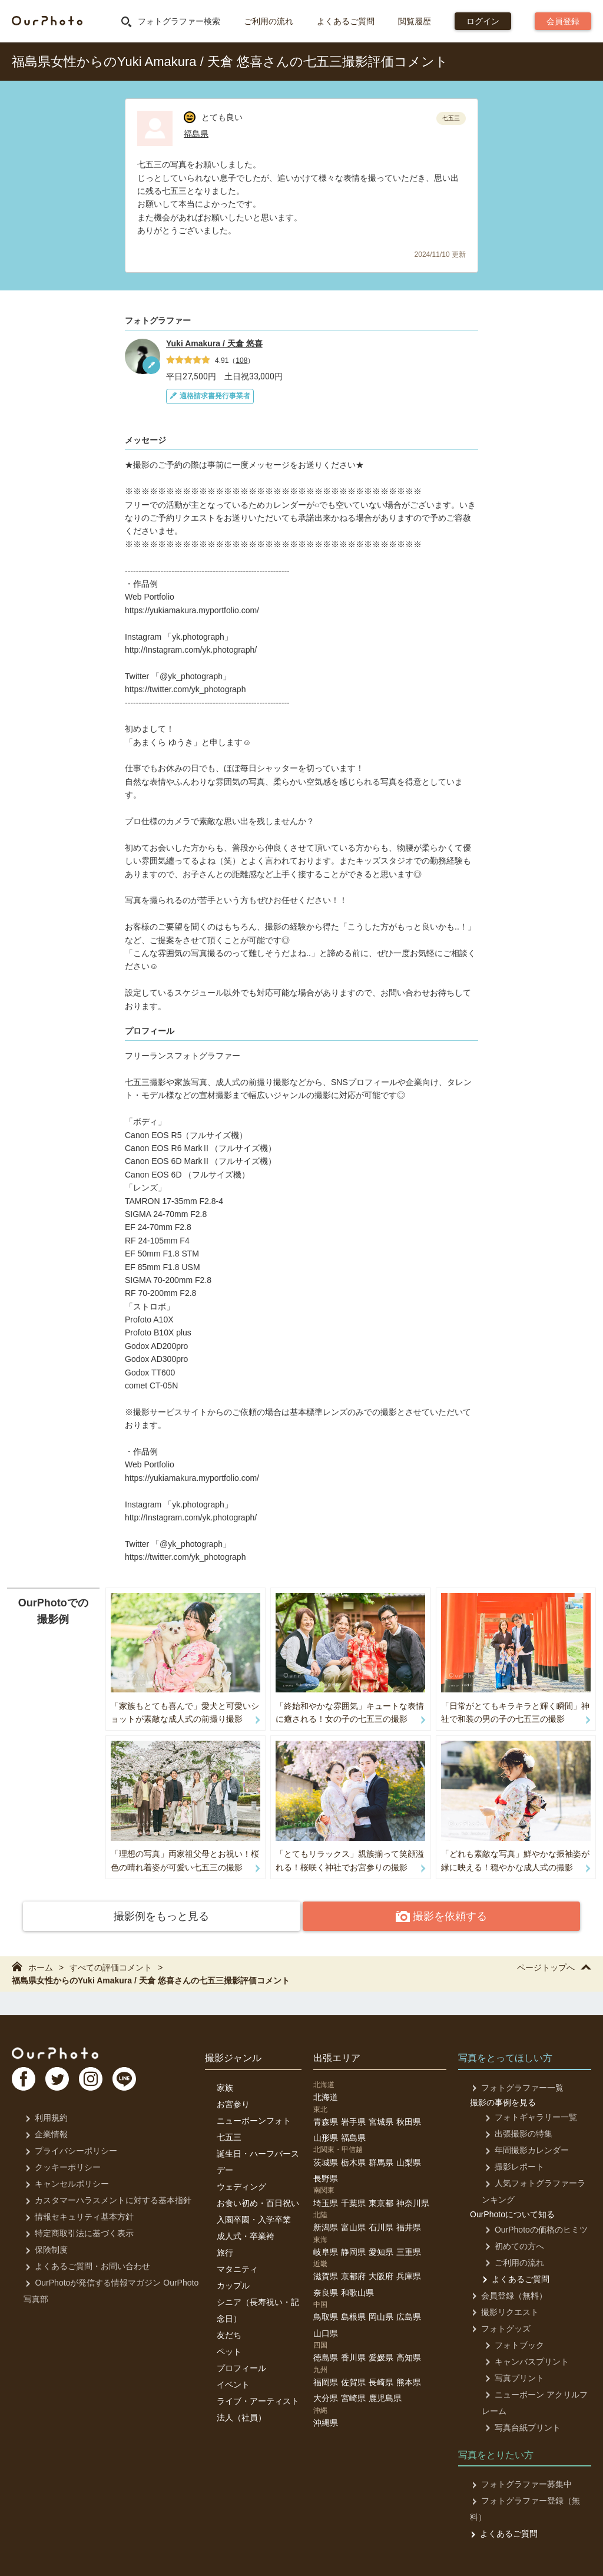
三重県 (408, 2250)
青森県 (325, 2120)
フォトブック (511, 2343)
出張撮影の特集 (515, 2132)
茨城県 (325, 2160)
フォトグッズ (499, 2327)
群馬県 (381, 2160)
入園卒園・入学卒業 (254, 2218)
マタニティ (237, 2267)
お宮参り (233, 2102)
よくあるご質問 (346, 21)
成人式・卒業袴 (245, 2234)
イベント (233, 2382)
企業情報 (45, 2133)
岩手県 (353, 2120)
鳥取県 (325, 2315)
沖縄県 (325, 2421)
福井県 (408, 2226)
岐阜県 (325, 2250)
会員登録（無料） (508, 2294)
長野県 (325, 2177)
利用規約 (45, 2116)
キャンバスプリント (524, 2360)
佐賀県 (353, 2380)
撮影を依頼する (390, 1916)
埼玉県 (325, 2201)
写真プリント (511, 2376)
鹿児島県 (385, 2397)
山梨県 (408, 2160)
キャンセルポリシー (66, 2182)
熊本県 (408, 2380)
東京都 (381, 2201)
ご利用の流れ (268, 21)
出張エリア (336, 2057)
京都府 (353, 2275)
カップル (233, 2284)
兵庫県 (408, 2275)
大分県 (325, 2397)
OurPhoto (59, 2052)
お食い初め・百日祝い (258, 2201)
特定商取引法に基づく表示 (78, 2232)
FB (24, 2079)
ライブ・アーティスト (258, 2399)
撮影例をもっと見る (212, 1916)
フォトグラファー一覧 (516, 2086)
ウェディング (241, 2185)
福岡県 (325, 2380)
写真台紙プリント (520, 2425)
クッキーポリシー (62, 2166)
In (97, 2079)
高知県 (408, 2356)
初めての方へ (511, 2244)
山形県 (325, 2136)
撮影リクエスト (504, 2310)
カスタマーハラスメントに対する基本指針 (107, 2199)
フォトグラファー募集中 (520, 2483)
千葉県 (353, 2201)
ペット (229, 2350)
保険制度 (45, 2248)
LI (133, 2079)
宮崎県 (353, 2397)
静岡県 (353, 2250)
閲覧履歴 (414, 21)
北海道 (325, 2096)
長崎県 (381, 2380)
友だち (229, 2333)
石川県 (381, 2226)
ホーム (32, 1965)
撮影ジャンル (233, 2057)
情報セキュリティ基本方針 (78, 2215)
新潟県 (325, 2226)
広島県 (408, 2315)
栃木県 (353, 2160)
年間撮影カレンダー (524, 2149)
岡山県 (381, 2315)
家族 (225, 2086)
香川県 (353, 2356)
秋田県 (408, 2120)
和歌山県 (357, 2291)
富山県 (353, 2226)
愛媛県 (381, 2356)
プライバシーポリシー (70, 2149)
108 (241, 360)
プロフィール (241, 2366)
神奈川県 (412, 2201)
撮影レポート (511, 2165)
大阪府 (381, 2275)
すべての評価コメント (110, 1965)
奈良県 (325, 2291)
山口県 (325, 2331)
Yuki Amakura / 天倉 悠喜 (214, 343)
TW (60, 2079)
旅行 (225, 2251)
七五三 (229, 2135)
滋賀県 (325, 2275)
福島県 (196, 133)
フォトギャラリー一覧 (528, 2116)
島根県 (353, 2315)
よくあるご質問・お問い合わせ (86, 2265)
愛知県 (381, 2250)
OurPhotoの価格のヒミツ (533, 2228)
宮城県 (381, 2120)
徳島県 (325, 2356)
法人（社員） (241, 2415)
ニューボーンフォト (254, 2119)
